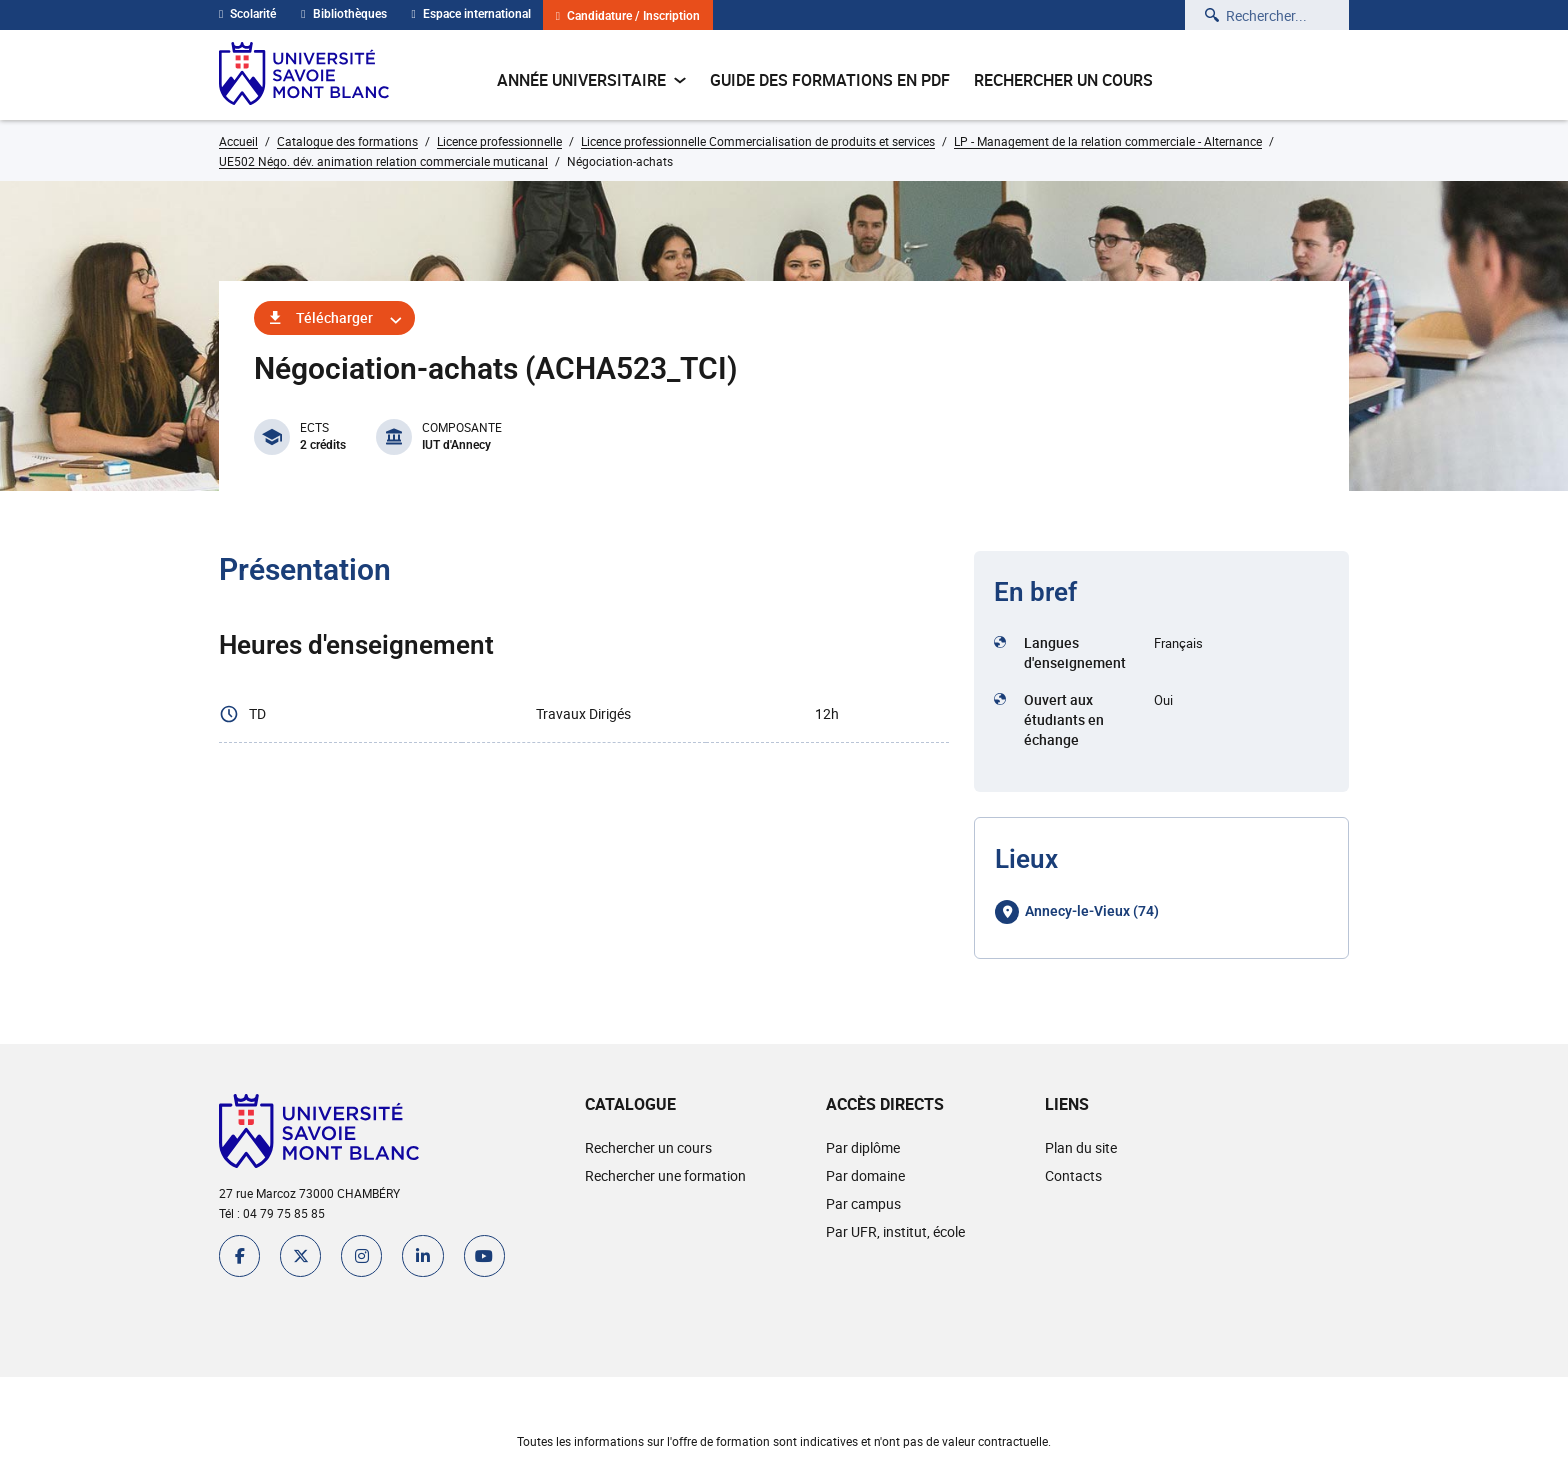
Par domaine (864, 1175)
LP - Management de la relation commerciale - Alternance (1108, 141)
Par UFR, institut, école (894, 1231)
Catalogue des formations (347, 141)
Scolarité (247, 14)
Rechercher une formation (664, 1175)
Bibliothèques (343, 14)
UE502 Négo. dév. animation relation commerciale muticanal (383, 161)
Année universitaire (591, 80)
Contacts (1072, 1175)
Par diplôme (862, 1147)
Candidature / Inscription (628, 16)
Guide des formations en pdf (830, 80)
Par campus (862, 1203)
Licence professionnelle (499, 141)
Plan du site (1080, 1147)
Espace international (471, 14)
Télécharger (334, 317)
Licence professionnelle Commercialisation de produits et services (758, 141)
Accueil (238, 141)
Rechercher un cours (1063, 80)
